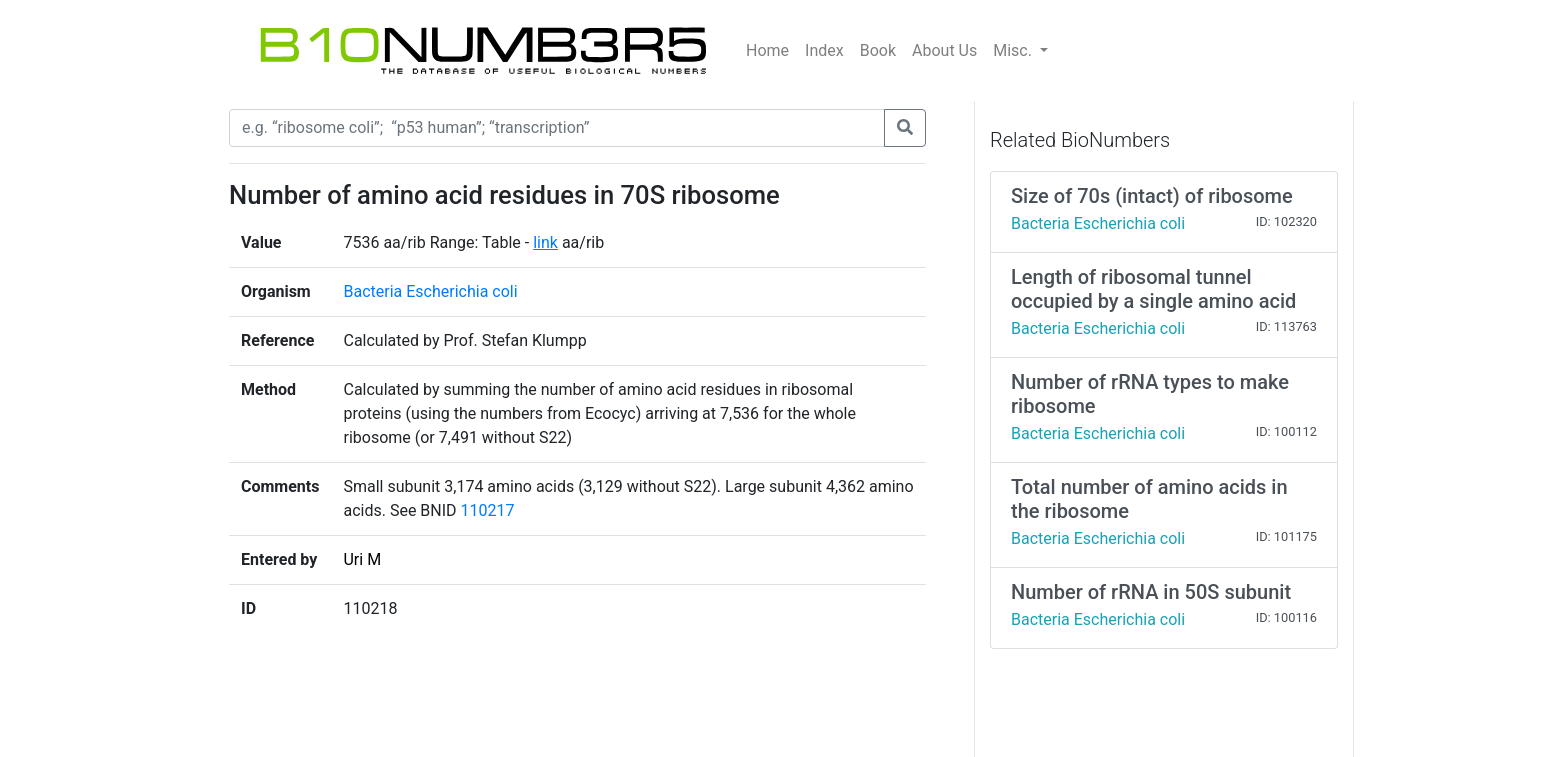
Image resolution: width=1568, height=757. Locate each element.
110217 (488, 510)
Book (878, 50)
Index (824, 50)
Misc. (1014, 50)
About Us (944, 50)
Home (767, 50)
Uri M (362, 559)
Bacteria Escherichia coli (430, 291)
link (545, 242)
